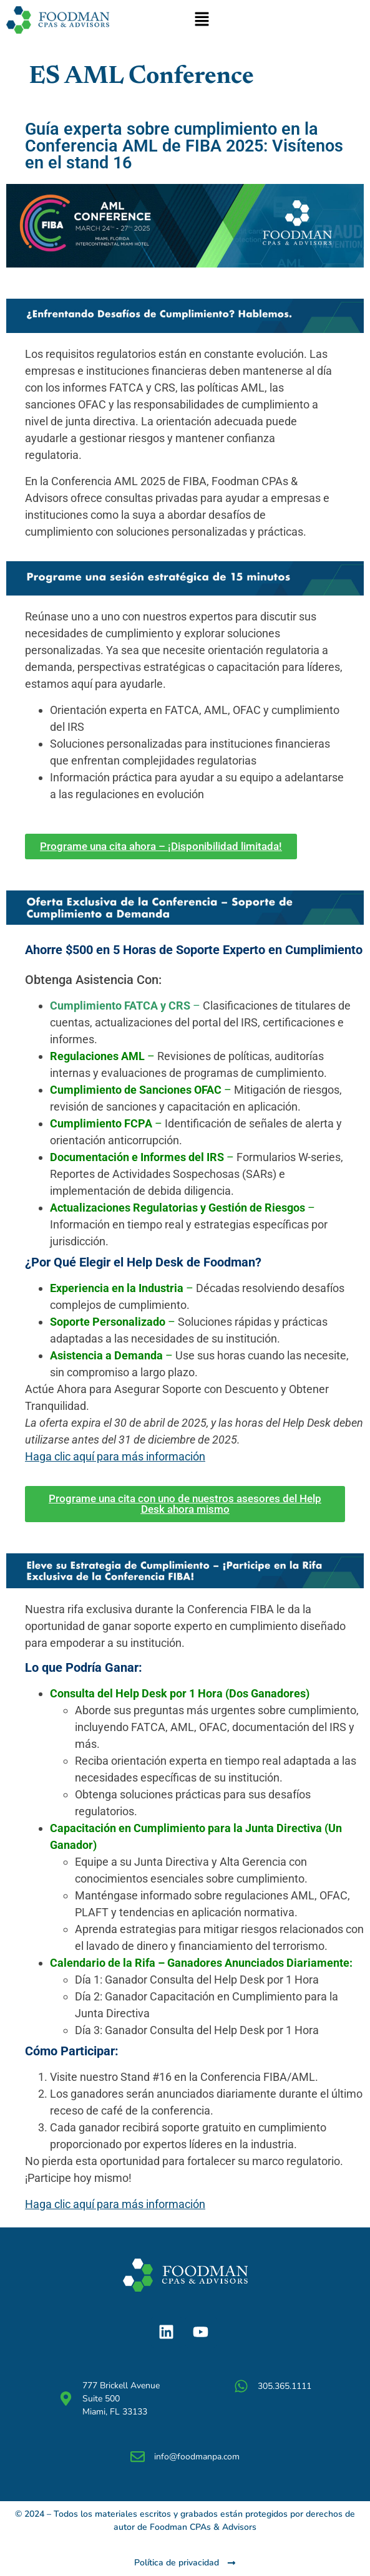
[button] (201, 20)
